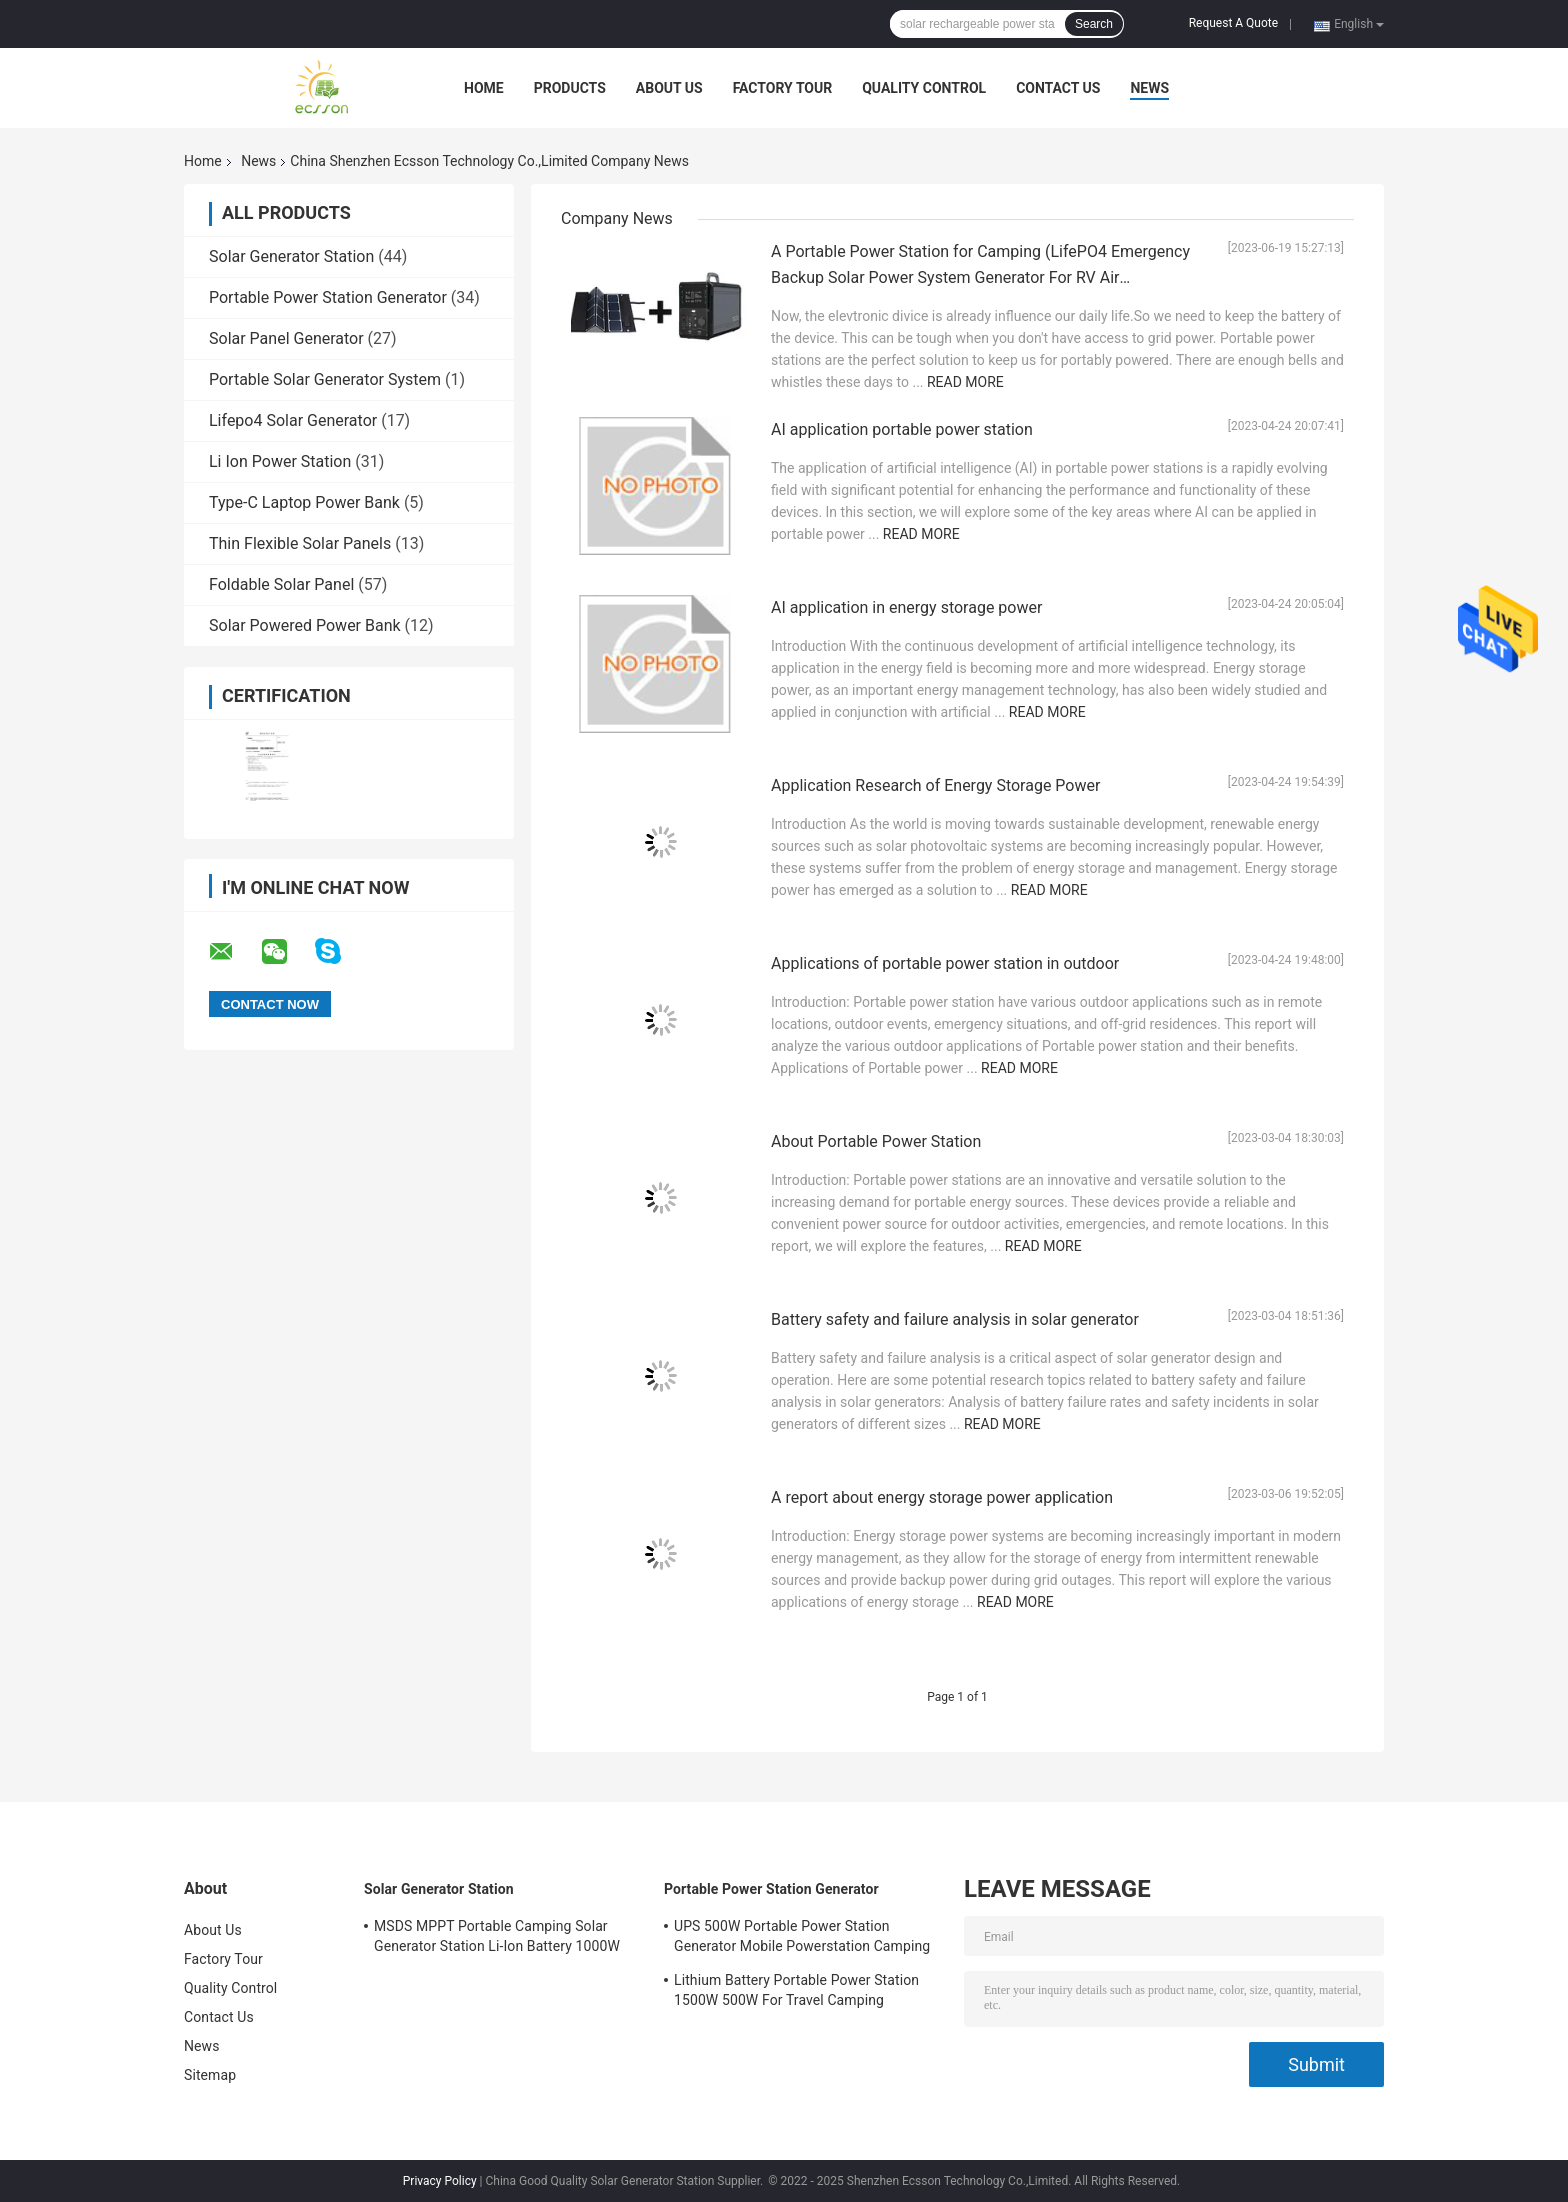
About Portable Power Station (876, 1141)
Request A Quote (1233, 23)
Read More (965, 382)
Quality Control (924, 88)
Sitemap (210, 2075)
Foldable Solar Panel (281, 584)
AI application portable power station (902, 429)
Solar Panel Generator (286, 338)
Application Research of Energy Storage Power (935, 785)
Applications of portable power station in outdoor (945, 963)
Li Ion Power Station (280, 461)
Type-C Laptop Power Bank (304, 502)
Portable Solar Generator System (325, 379)
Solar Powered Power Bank (305, 625)
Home (484, 88)
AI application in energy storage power (906, 607)
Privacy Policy (440, 2181)
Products (570, 88)
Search (1094, 24)
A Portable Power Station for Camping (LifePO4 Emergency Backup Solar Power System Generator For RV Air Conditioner (980, 277)
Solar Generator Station (291, 256)
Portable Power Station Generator (328, 297)
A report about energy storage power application (942, 1497)
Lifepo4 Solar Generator (293, 420)
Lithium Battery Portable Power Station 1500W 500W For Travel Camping (796, 1990)
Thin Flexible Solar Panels (300, 543)
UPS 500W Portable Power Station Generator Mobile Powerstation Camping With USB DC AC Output (802, 1939)
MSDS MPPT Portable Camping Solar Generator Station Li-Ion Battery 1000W (497, 1936)
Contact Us (1058, 88)
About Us (669, 88)
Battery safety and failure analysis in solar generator (955, 1319)
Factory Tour (783, 88)
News (1149, 88)
